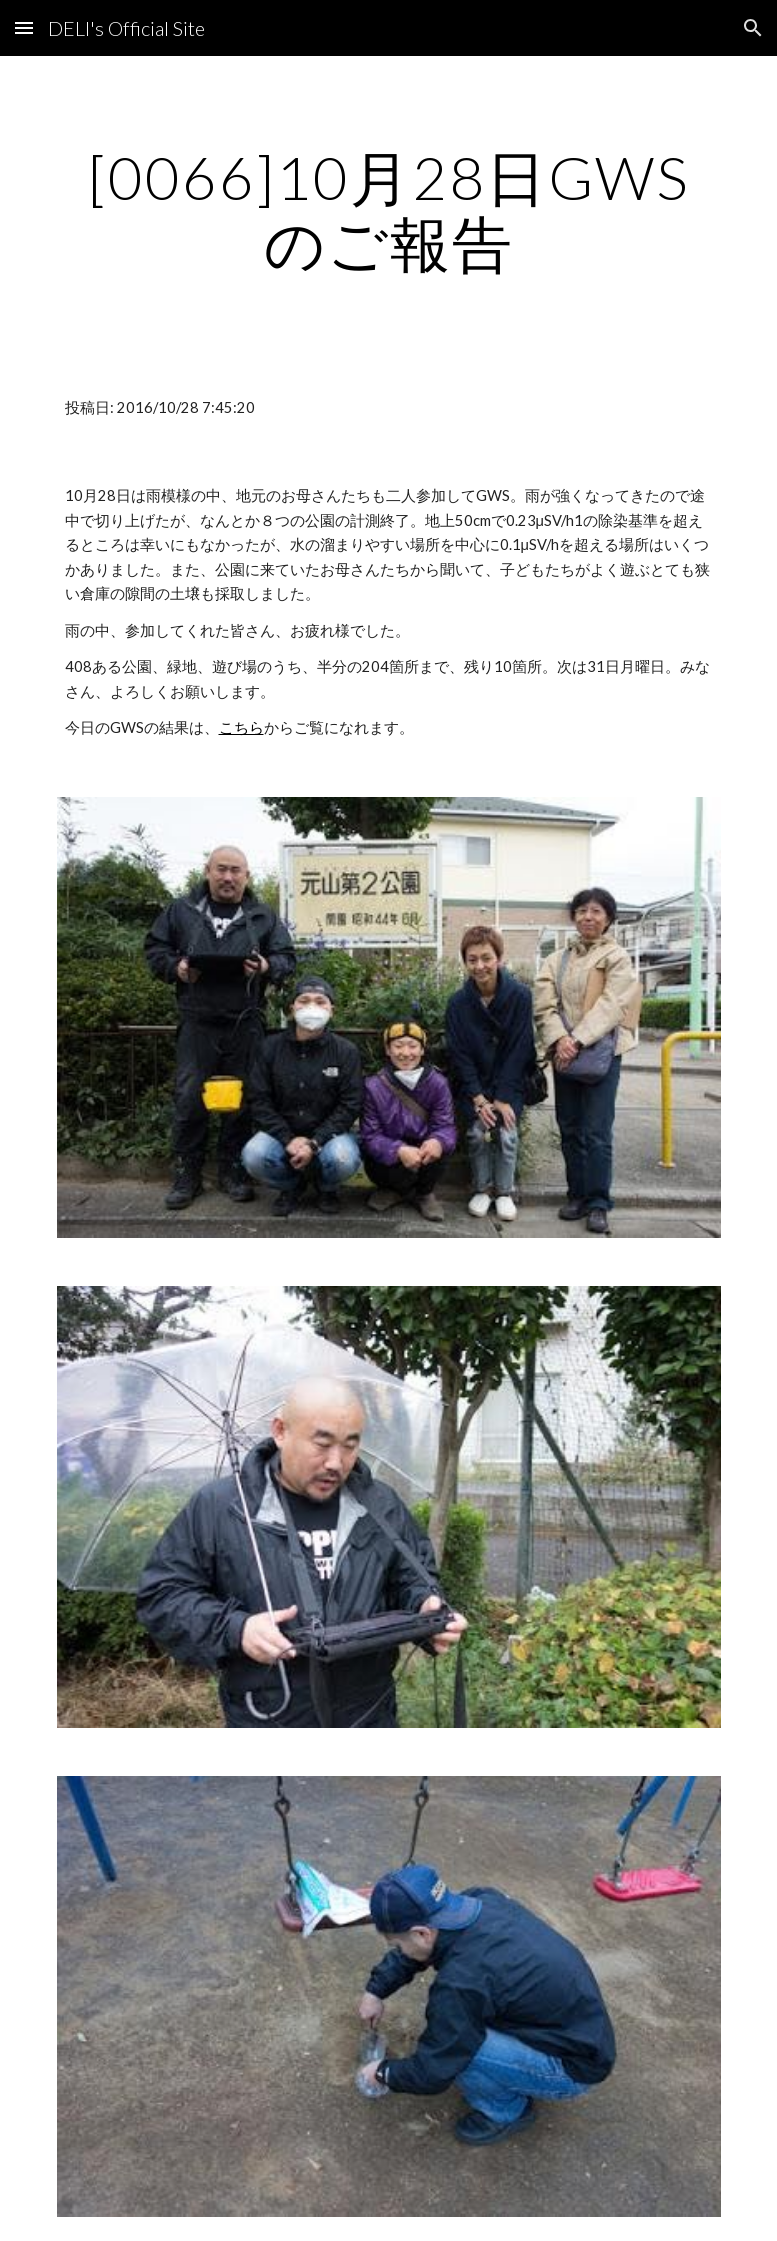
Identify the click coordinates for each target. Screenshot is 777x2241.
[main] (389, 210)
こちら (241, 727)
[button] (24, 27)
